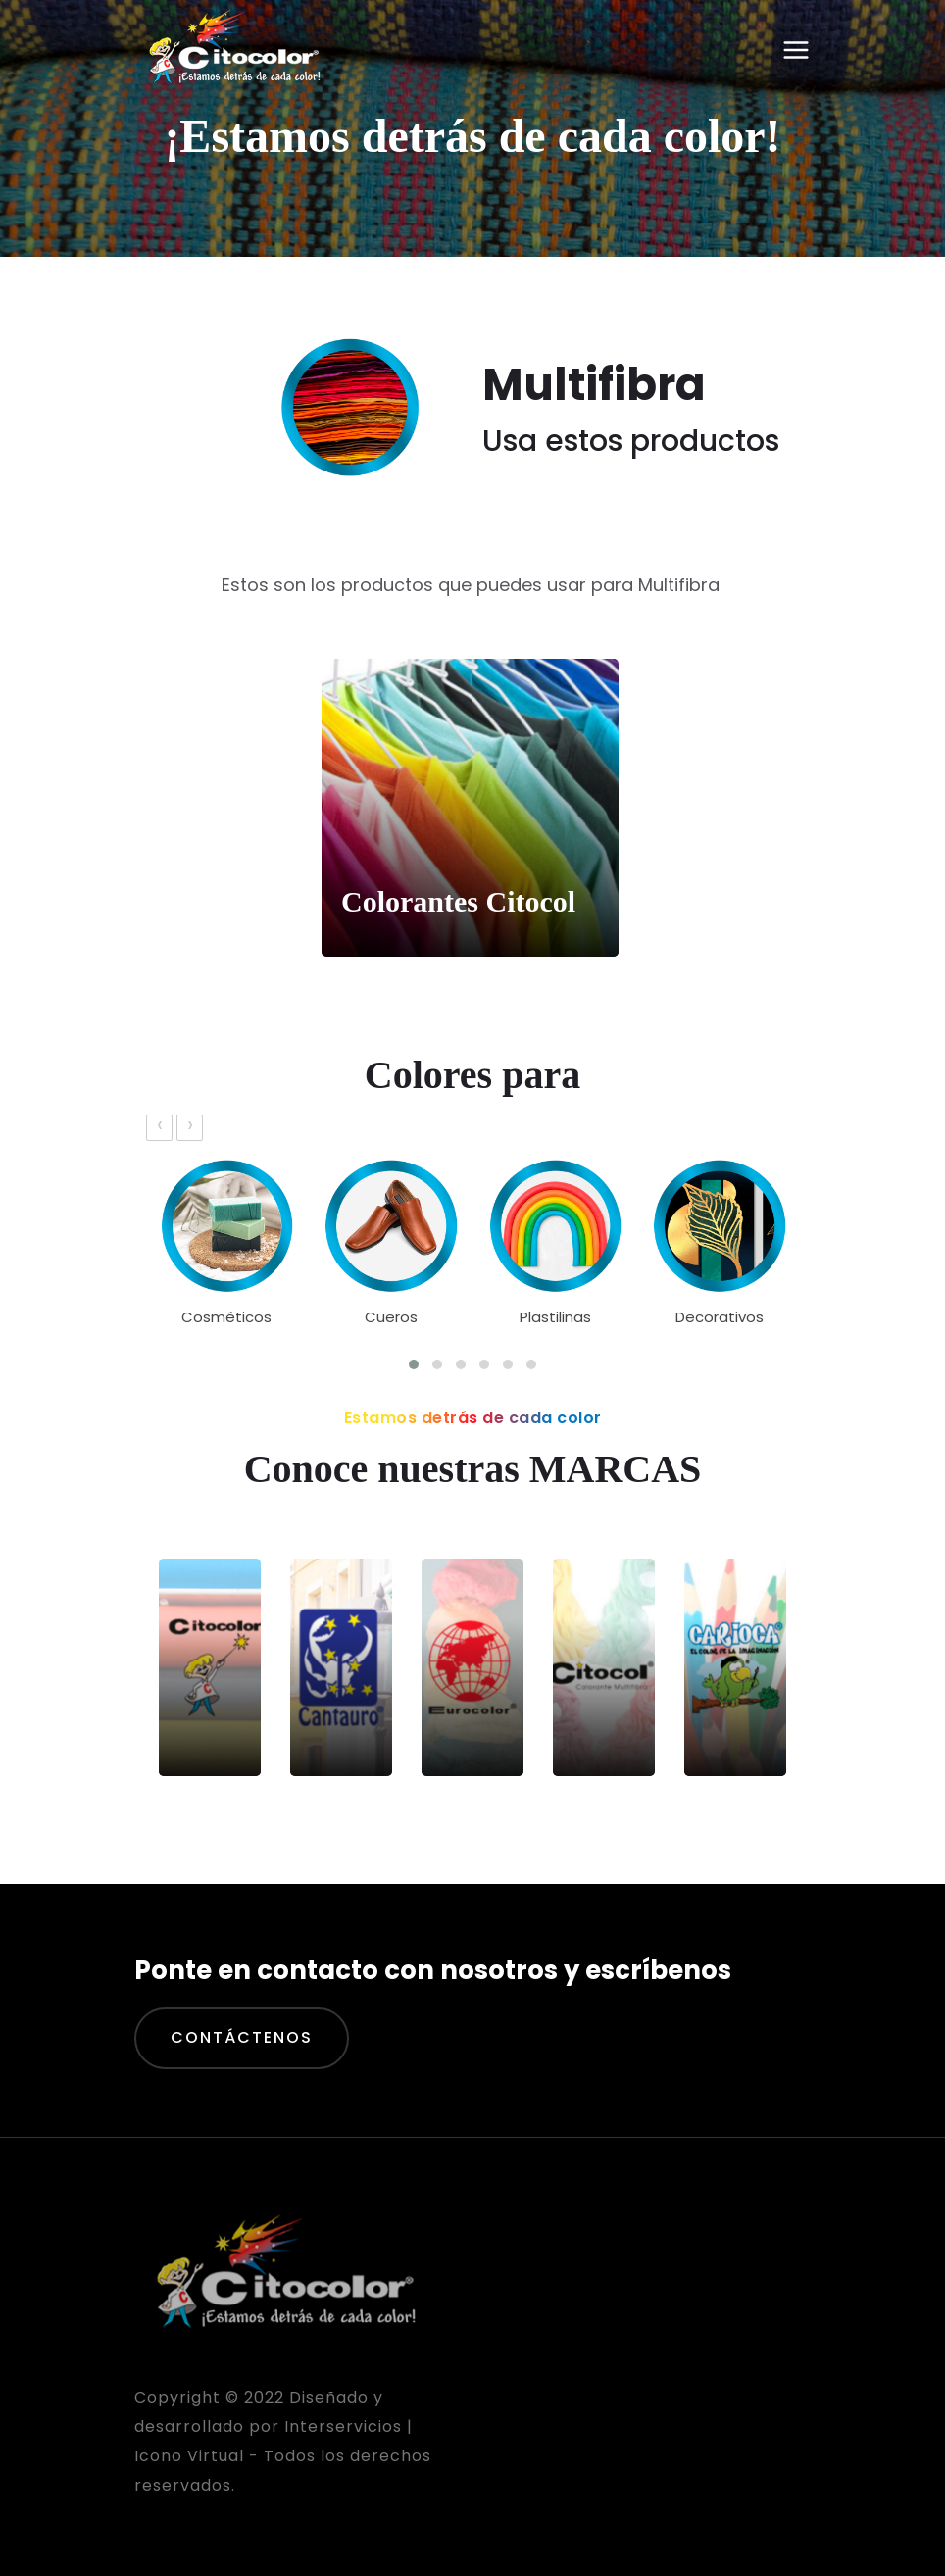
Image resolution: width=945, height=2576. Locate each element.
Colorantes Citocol (458, 901)
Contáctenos (242, 2037)
